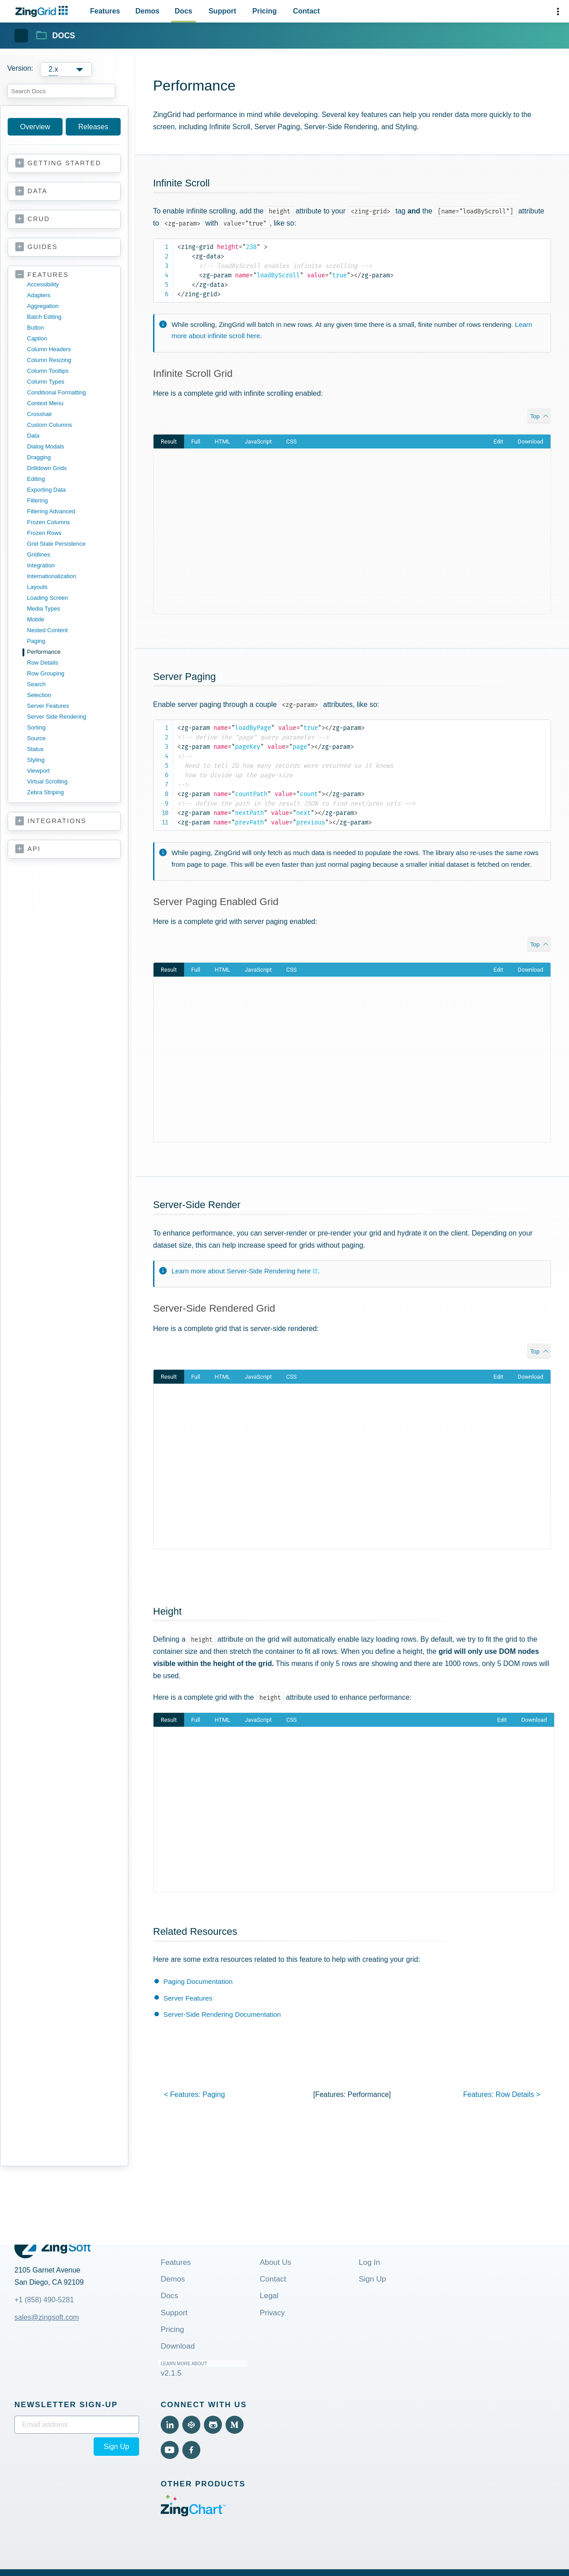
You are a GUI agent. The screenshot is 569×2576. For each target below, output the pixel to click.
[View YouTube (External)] (170, 2450)
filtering (37, 500)
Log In (369, 2262)
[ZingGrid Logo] (52, 2247)
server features (48, 705)
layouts (37, 587)
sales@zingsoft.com (46, 2317)
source (36, 738)
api (34, 848)
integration (40, 565)
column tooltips (47, 370)
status (35, 749)
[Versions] (67, 69)
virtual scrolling (47, 781)
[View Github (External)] (213, 2425)
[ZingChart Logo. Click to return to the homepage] (43, 11)
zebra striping (45, 792)
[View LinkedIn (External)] (170, 2425)
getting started (64, 163)
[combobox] (61, 91)
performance (43, 651)
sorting (36, 727)
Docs (169, 2295)
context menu (45, 403)
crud (38, 218)
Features (176, 2262)
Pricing (172, 2329)
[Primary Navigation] (205, 11)
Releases (93, 127)
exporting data (46, 489)
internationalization (51, 576)
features (48, 274)
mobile (35, 619)
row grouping (45, 673)
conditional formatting (56, 392)
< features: (194, 2094)
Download (178, 2346)
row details (42, 662)
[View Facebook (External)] (191, 2450)
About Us (275, 2262)
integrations (56, 820)
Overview (35, 127)
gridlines (38, 554)
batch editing (44, 316)
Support (174, 2313)
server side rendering (56, 716)
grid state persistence (56, 543)
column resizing (49, 360)
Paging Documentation (198, 1981)
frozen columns (48, 522)
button (35, 327)
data (37, 191)
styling (36, 759)
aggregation (43, 306)
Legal (269, 2295)
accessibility (43, 284)
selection (39, 695)
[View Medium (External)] (235, 2425)
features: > (501, 2094)
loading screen (47, 597)
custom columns (49, 424)
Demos (173, 2279)
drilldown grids (47, 468)
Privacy (272, 2313)
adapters (38, 295)
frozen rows (44, 533)
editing (36, 478)
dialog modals (45, 446)
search (36, 684)
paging (36, 641)
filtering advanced (51, 511)
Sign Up (372, 2279)
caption (37, 338)
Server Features (187, 1998)
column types (45, 381)
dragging (39, 457)
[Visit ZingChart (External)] (193, 2514)
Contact (273, 2279)
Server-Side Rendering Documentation (222, 2014)
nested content (47, 630)
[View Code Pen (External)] (191, 2425)
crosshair (39, 414)
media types (43, 608)
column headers (49, 349)
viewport (38, 770)
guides (42, 246)
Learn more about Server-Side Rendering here (241, 1271)
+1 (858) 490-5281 (44, 2300)
